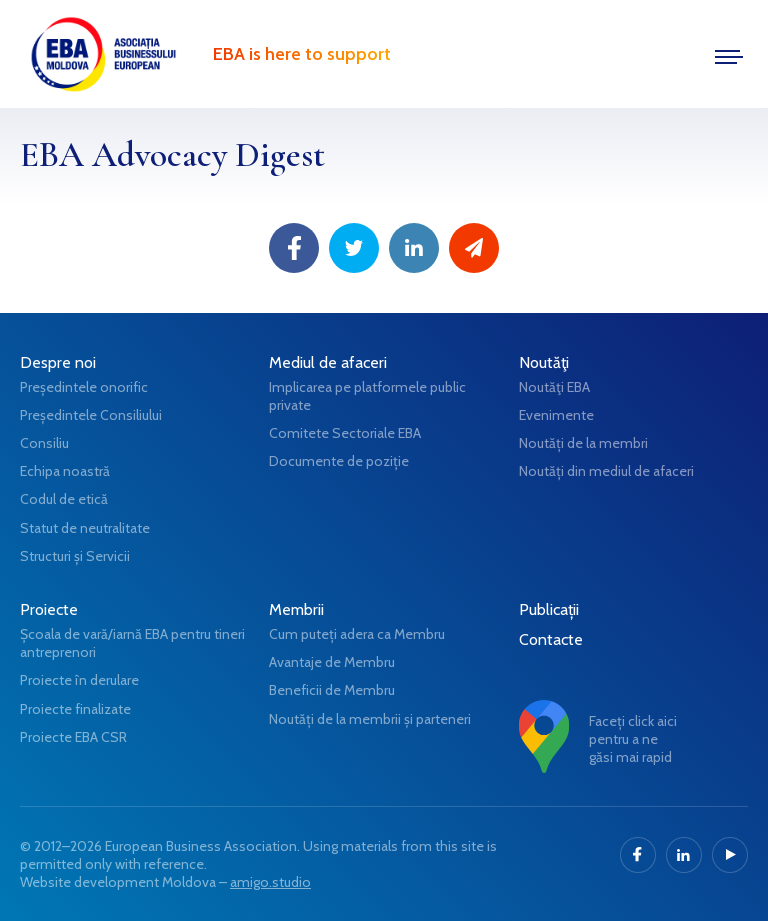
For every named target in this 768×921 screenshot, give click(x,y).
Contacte (551, 639)
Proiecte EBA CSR (73, 737)
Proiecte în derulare (79, 680)
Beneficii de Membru (332, 690)
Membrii (296, 609)
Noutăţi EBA (554, 387)
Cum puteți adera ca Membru (357, 634)
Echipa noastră (65, 471)
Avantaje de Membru (332, 662)
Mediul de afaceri (328, 362)
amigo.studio (270, 882)
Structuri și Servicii (75, 556)
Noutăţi (544, 362)
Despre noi (58, 362)
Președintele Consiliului (91, 415)
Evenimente (556, 415)
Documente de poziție (339, 461)
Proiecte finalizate (75, 709)
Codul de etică (64, 499)
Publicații (549, 609)
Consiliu (44, 443)
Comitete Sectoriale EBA (345, 433)
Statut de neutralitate (85, 528)
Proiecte (49, 609)
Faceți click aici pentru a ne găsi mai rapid (633, 739)
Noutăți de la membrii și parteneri (370, 719)
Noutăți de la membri (583, 443)
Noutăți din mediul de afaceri (606, 471)
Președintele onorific (84, 387)
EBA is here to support (302, 54)
